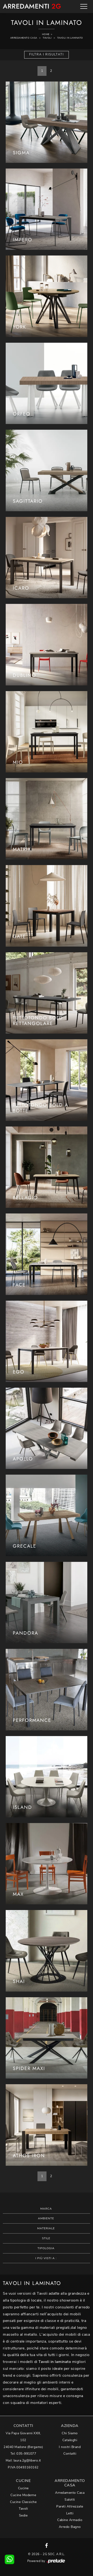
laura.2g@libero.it (27, 2460)
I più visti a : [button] (46, 2258)
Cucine (23, 2488)
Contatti (69, 2453)
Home (46, 34)
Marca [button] (46, 2209)
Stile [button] (46, 2238)
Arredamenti (31, 6)
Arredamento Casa (23, 38)
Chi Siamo (70, 2433)
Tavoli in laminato (70, 38)
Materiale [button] (46, 2228)
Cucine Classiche (23, 2502)
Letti (70, 2513)
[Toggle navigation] (83, 6)
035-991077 (26, 2453)
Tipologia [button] (46, 2248)
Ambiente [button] (46, 2218)
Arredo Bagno (70, 2527)
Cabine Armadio (69, 2520)
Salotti (70, 2499)
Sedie (23, 2515)
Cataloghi (69, 2440)
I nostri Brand (70, 2447)
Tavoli (47, 38)
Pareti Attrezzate (69, 2506)
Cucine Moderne (23, 2495)
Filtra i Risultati (46, 54)
